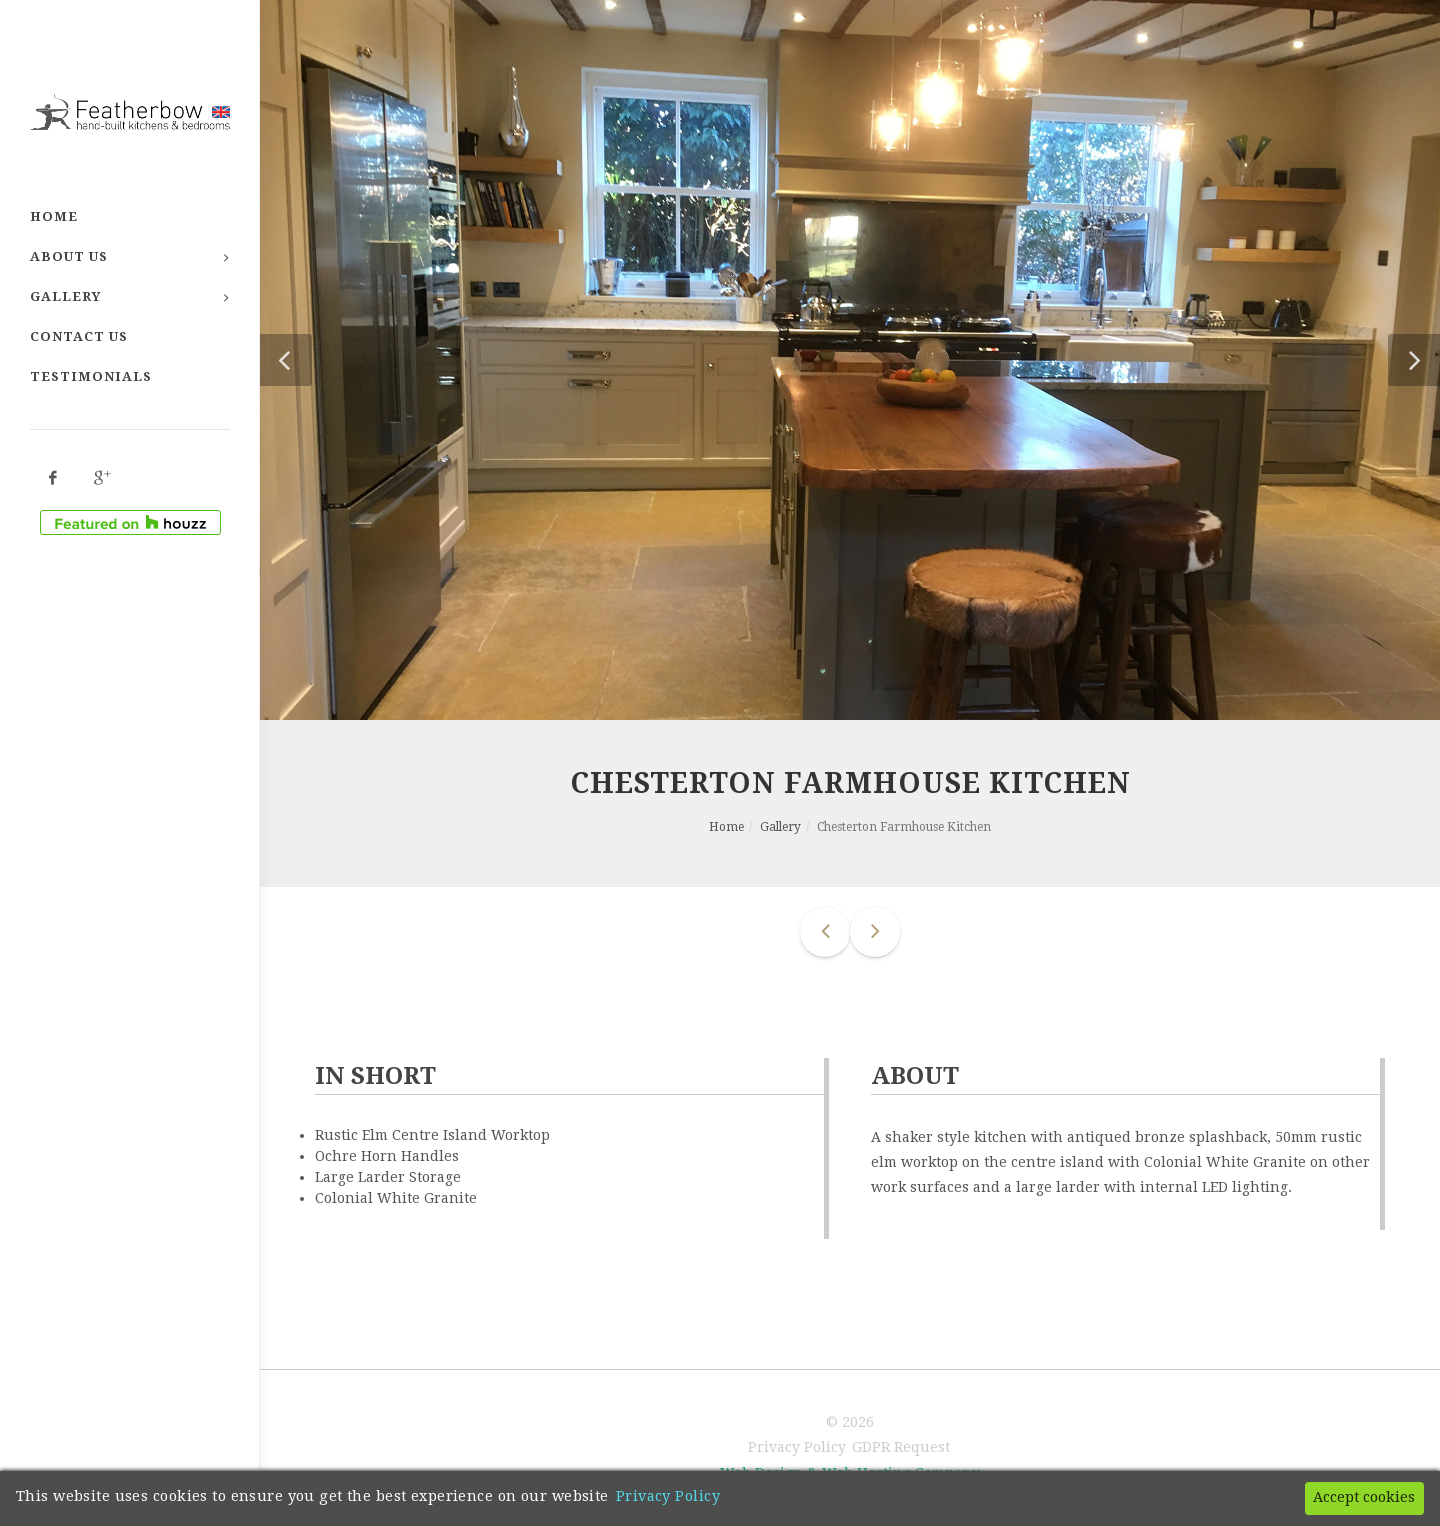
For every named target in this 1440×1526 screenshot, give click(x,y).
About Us (69, 256)
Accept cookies (1364, 1497)
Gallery (65, 296)
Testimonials (91, 376)
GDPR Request (901, 1447)
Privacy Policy (797, 1447)
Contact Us (79, 336)
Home (54, 216)
